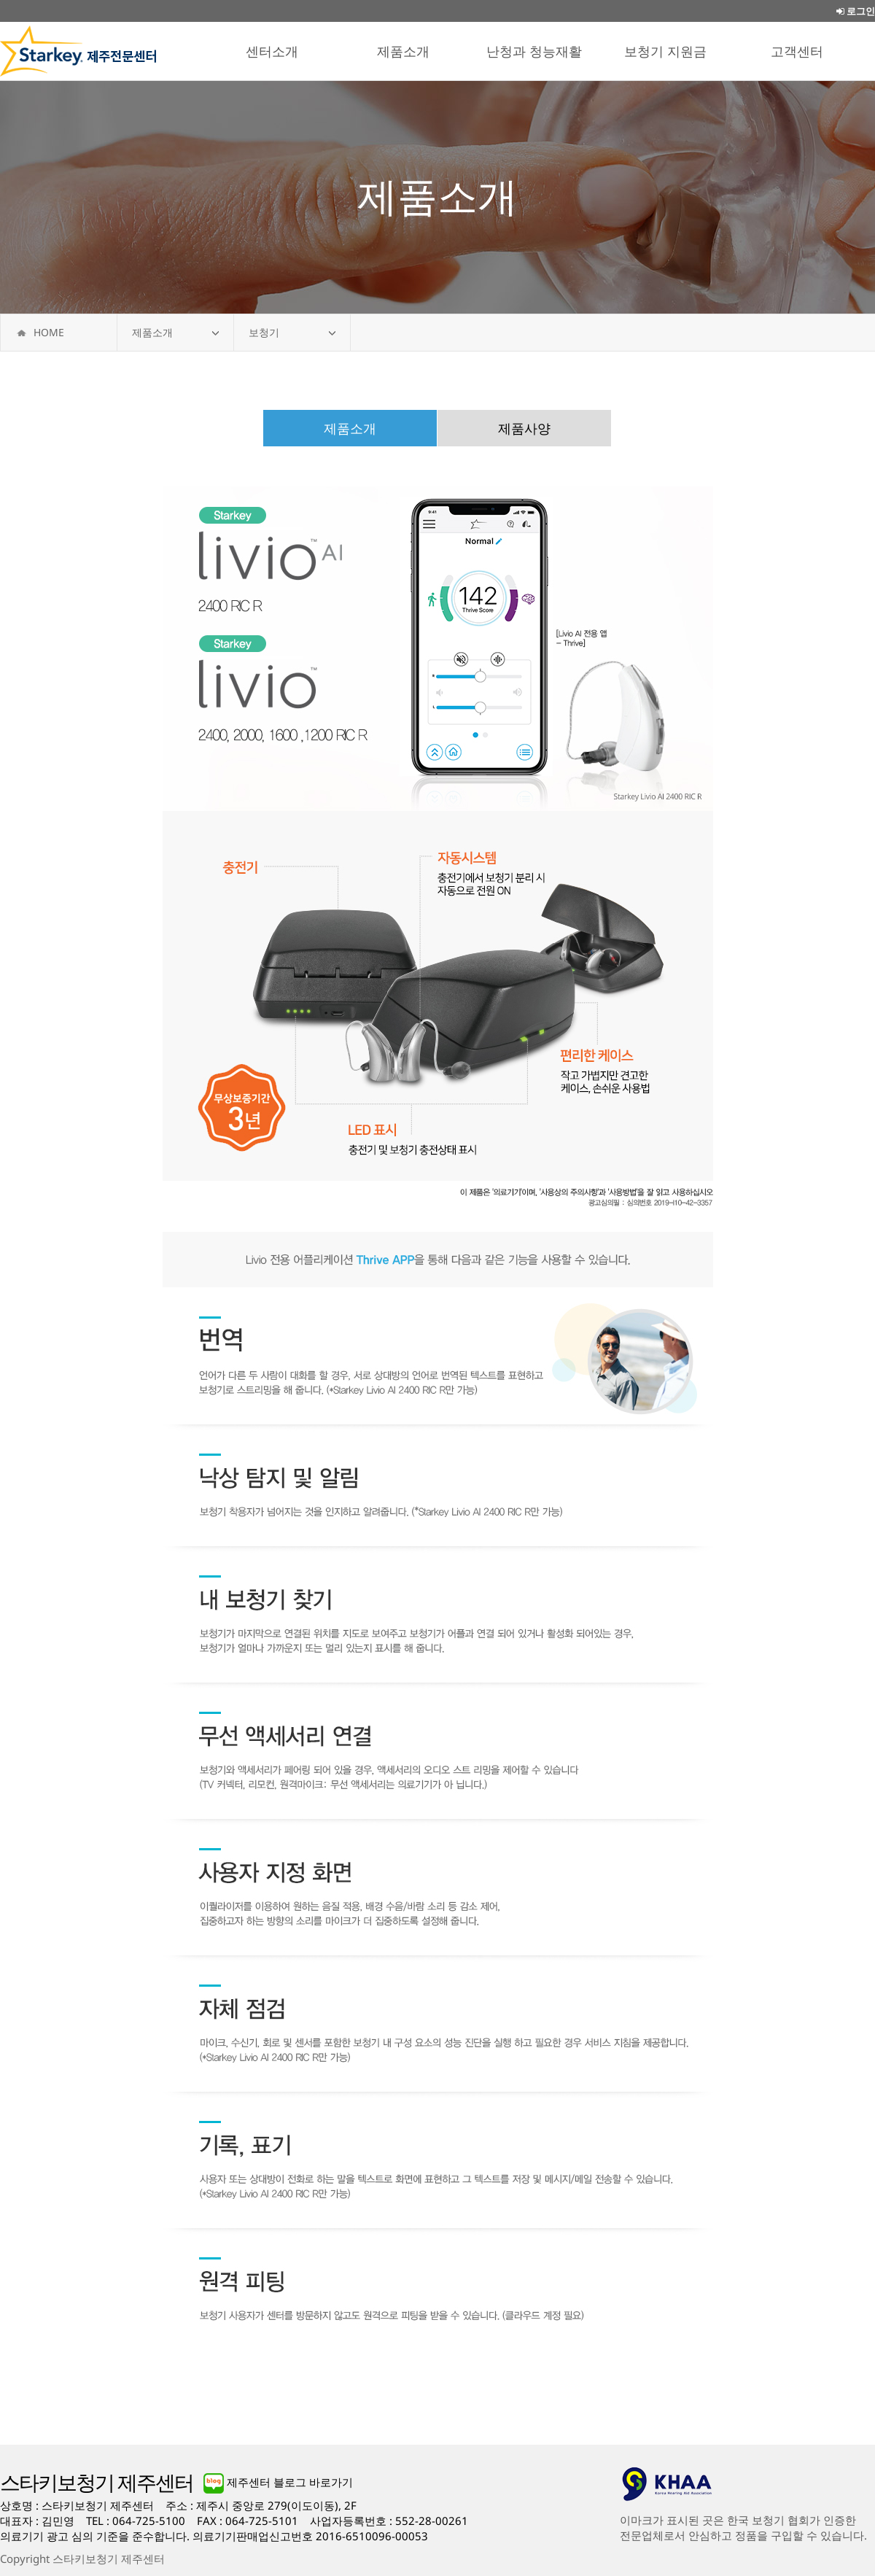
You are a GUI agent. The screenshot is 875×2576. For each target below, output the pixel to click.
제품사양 (524, 428)
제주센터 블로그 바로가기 (278, 2482)
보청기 (264, 332)
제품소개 (152, 332)
